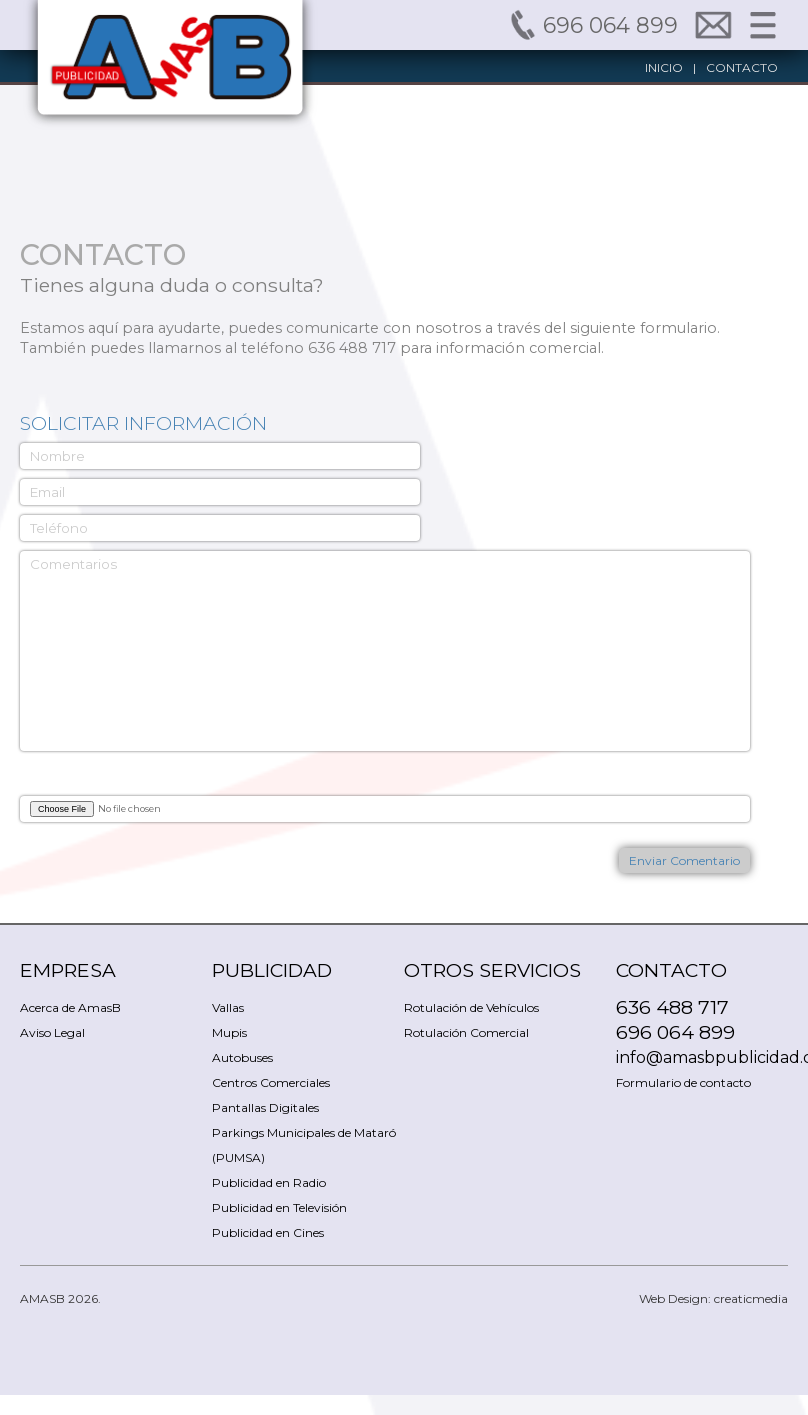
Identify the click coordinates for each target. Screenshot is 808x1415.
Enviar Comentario (684, 860)
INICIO (664, 67)
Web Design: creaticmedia (713, 1298)
